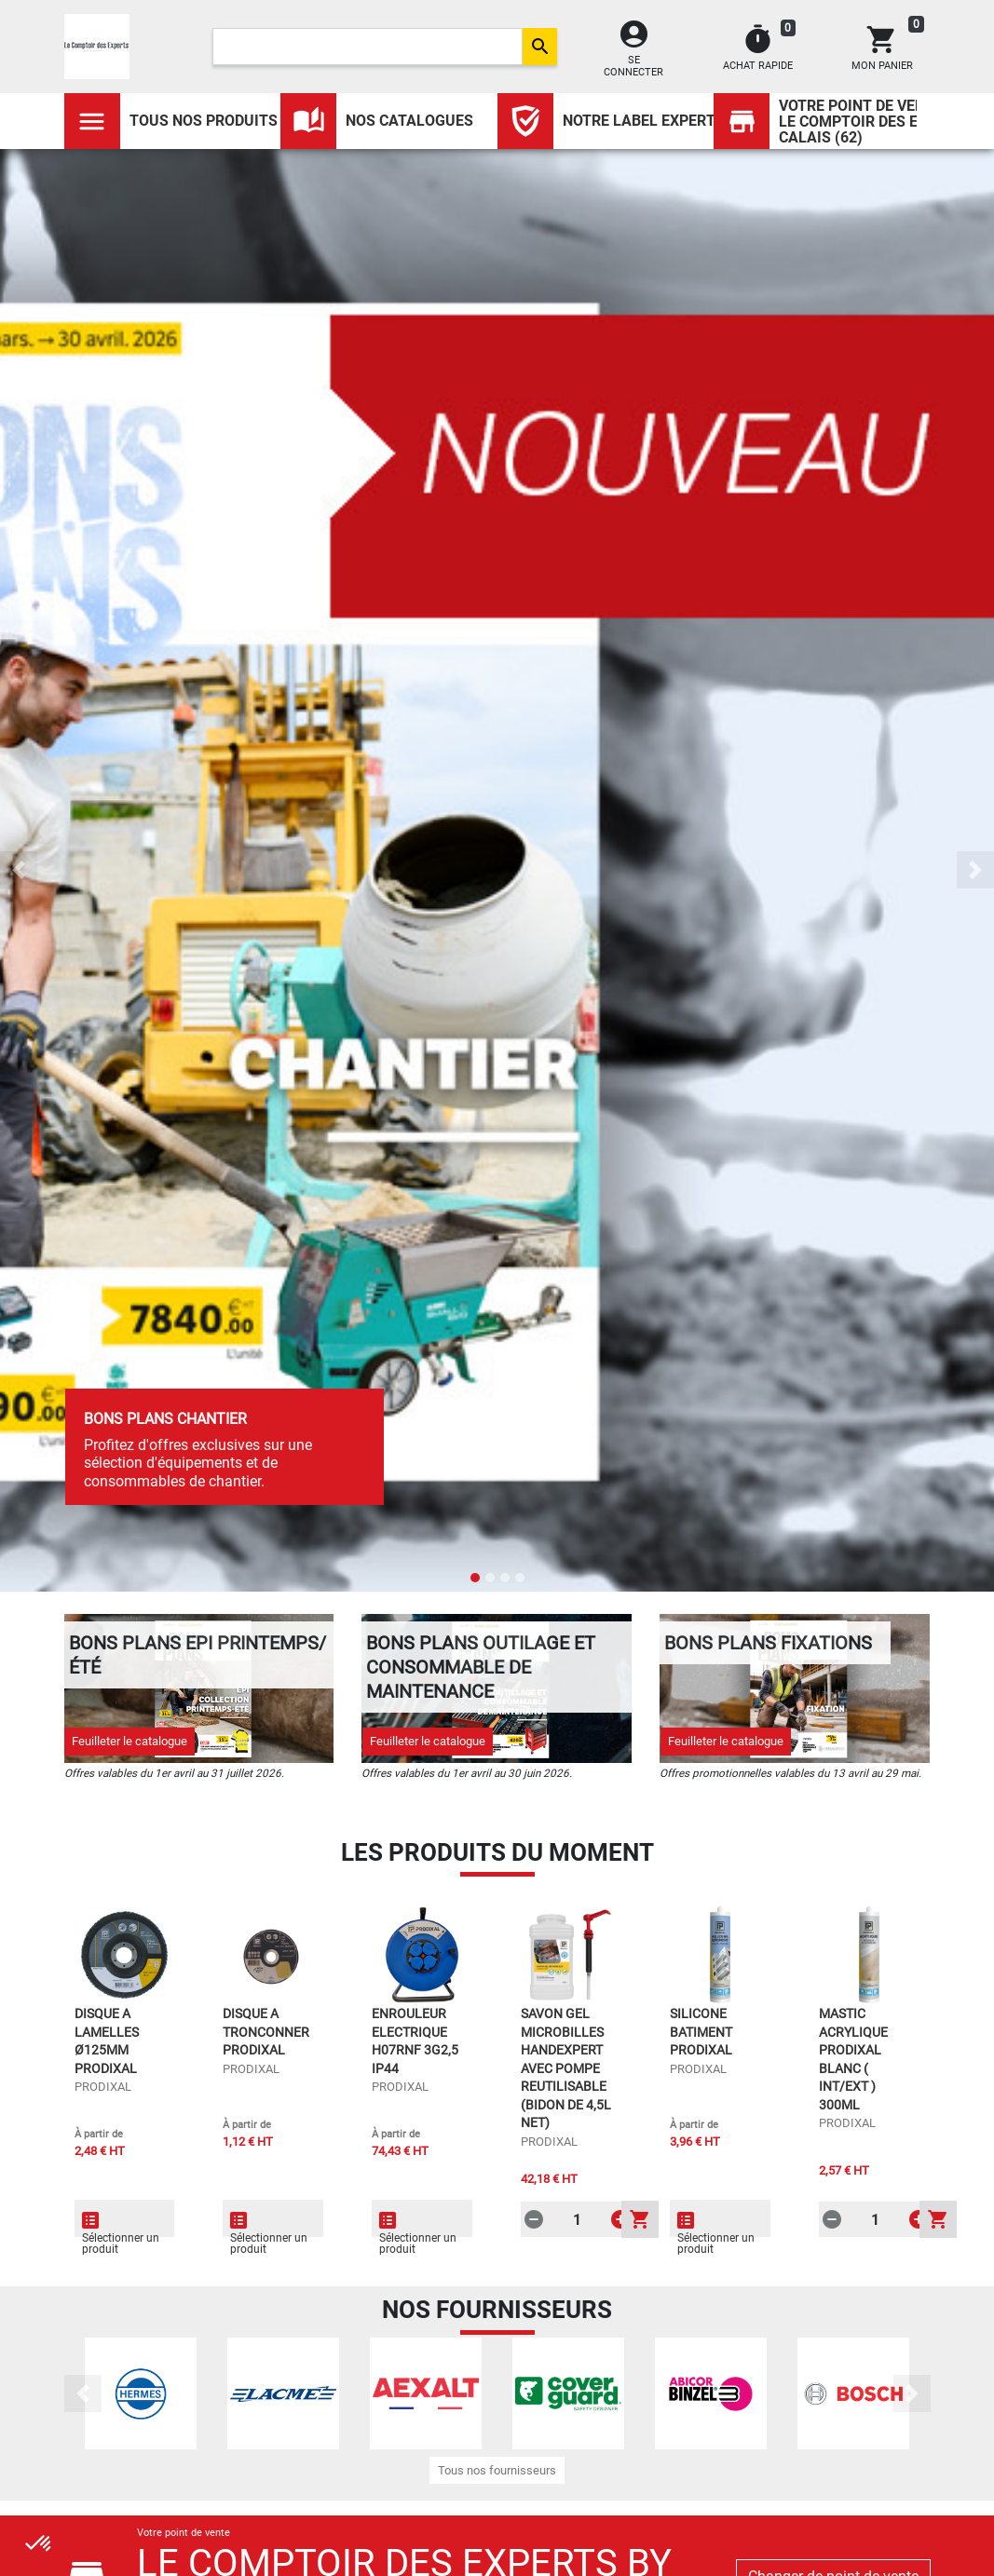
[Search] (367, 46)
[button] (18, 869)
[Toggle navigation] (92, 121)
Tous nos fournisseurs (497, 2470)
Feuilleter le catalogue (129, 1741)
